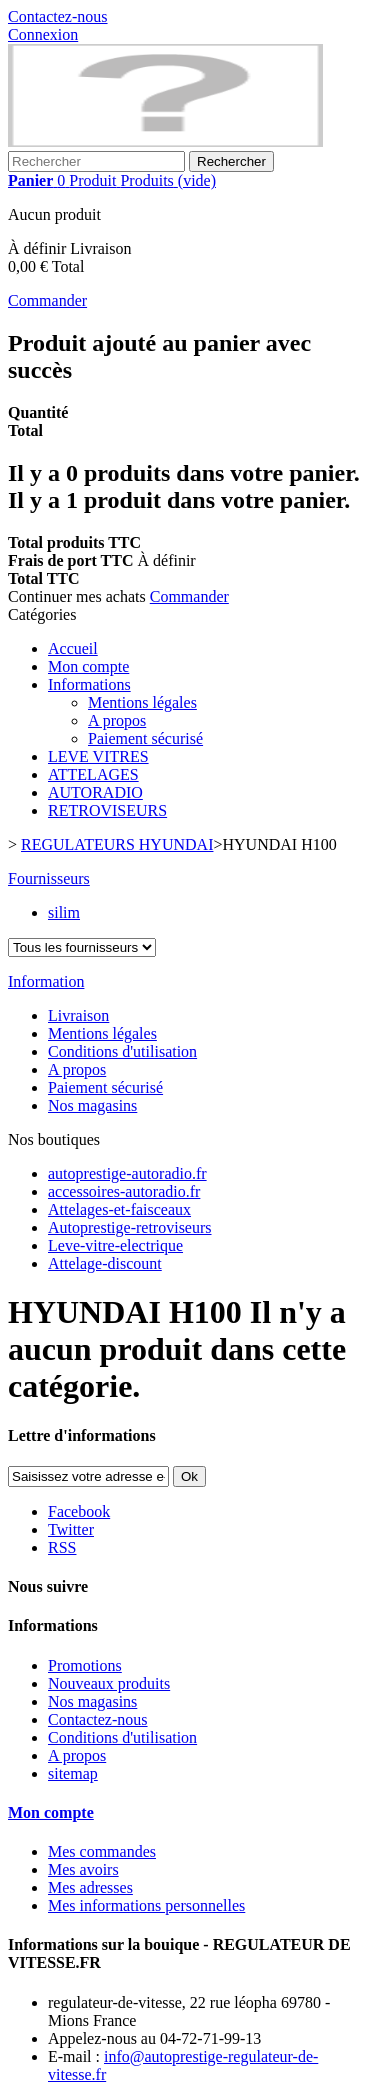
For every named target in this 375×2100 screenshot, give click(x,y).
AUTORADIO (95, 792)
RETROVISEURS (107, 810)
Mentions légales (142, 702)
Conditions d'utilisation (122, 1051)
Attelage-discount (105, 1263)
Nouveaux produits (109, 1683)
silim (64, 912)
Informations (89, 684)
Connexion (43, 34)
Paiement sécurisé (145, 738)
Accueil (73, 648)
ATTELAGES (93, 774)
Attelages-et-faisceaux (119, 1209)
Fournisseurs (49, 878)
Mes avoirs (83, 1869)
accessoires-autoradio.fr (124, 1191)
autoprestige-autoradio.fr (127, 1173)
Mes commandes (102, 1851)
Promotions (85, 1665)
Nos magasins (92, 1105)
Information (46, 981)
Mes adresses (90, 1887)
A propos (117, 720)
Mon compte (88, 666)
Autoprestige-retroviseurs (130, 1227)
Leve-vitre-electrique (115, 1245)
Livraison (78, 1015)
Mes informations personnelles (146, 1905)
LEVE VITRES (98, 756)
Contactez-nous (58, 16)
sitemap (73, 1773)
